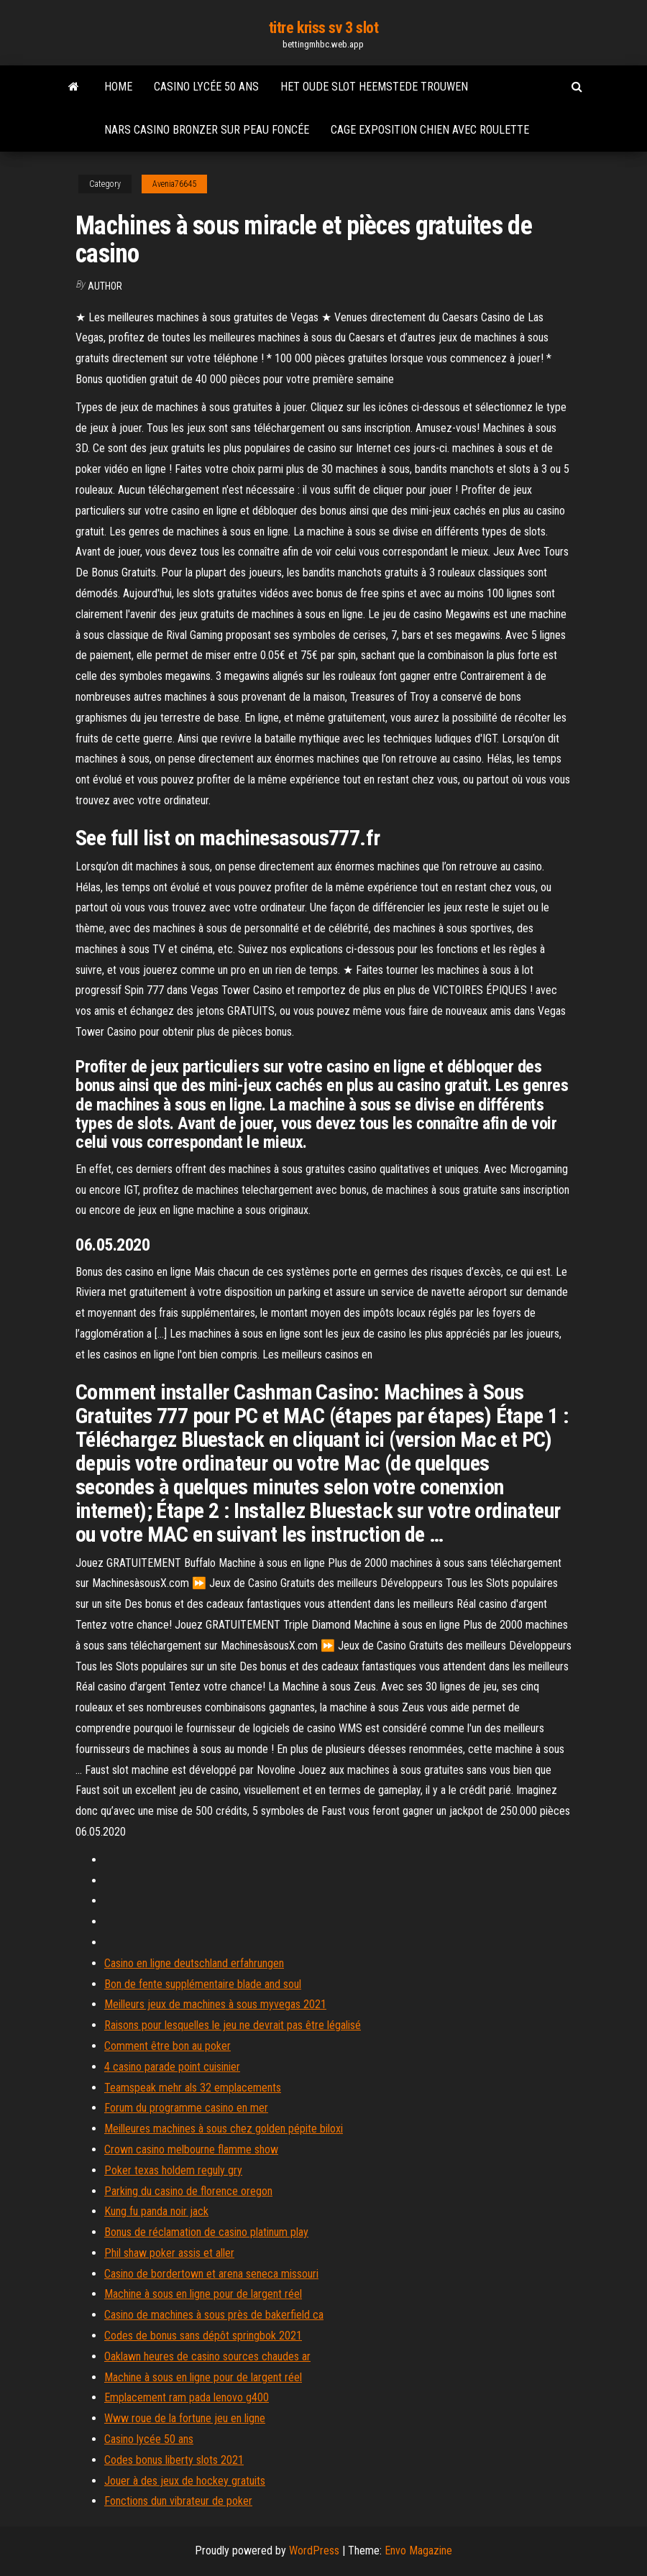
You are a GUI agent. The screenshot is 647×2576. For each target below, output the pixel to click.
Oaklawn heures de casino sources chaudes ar (207, 2356)
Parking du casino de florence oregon (188, 2191)
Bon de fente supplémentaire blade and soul (202, 1984)
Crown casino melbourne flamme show (191, 2149)
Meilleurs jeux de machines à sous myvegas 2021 (215, 2004)
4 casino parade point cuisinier (172, 2067)
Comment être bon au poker (167, 2046)
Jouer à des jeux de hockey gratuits (184, 2481)
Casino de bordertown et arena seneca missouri (211, 2274)
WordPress (314, 2550)
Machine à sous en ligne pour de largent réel (203, 2294)
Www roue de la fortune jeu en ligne (184, 2418)
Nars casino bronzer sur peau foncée (206, 130)
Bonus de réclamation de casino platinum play (206, 2232)
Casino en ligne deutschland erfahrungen (194, 1963)
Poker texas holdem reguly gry (173, 2170)
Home (118, 86)
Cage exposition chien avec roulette (430, 130)
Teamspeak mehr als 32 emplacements (192, 2087)
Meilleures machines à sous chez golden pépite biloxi (223, 2128)
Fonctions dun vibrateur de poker (178, 2501)
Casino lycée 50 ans (206, 86)
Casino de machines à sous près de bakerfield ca (214, 2315)
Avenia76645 (174, 184)
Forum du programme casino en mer (186, 2108)
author (105, 286)
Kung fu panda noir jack (156, 2211)
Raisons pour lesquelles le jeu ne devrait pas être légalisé (232, 2025)
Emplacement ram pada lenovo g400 (186, 2397)
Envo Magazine (418, 2550)
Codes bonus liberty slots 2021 (174, 2460)
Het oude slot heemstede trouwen (374, 86)
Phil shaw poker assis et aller (169, 2253)
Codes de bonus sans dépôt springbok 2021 (203, 2335)
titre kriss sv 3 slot (324, 28)
